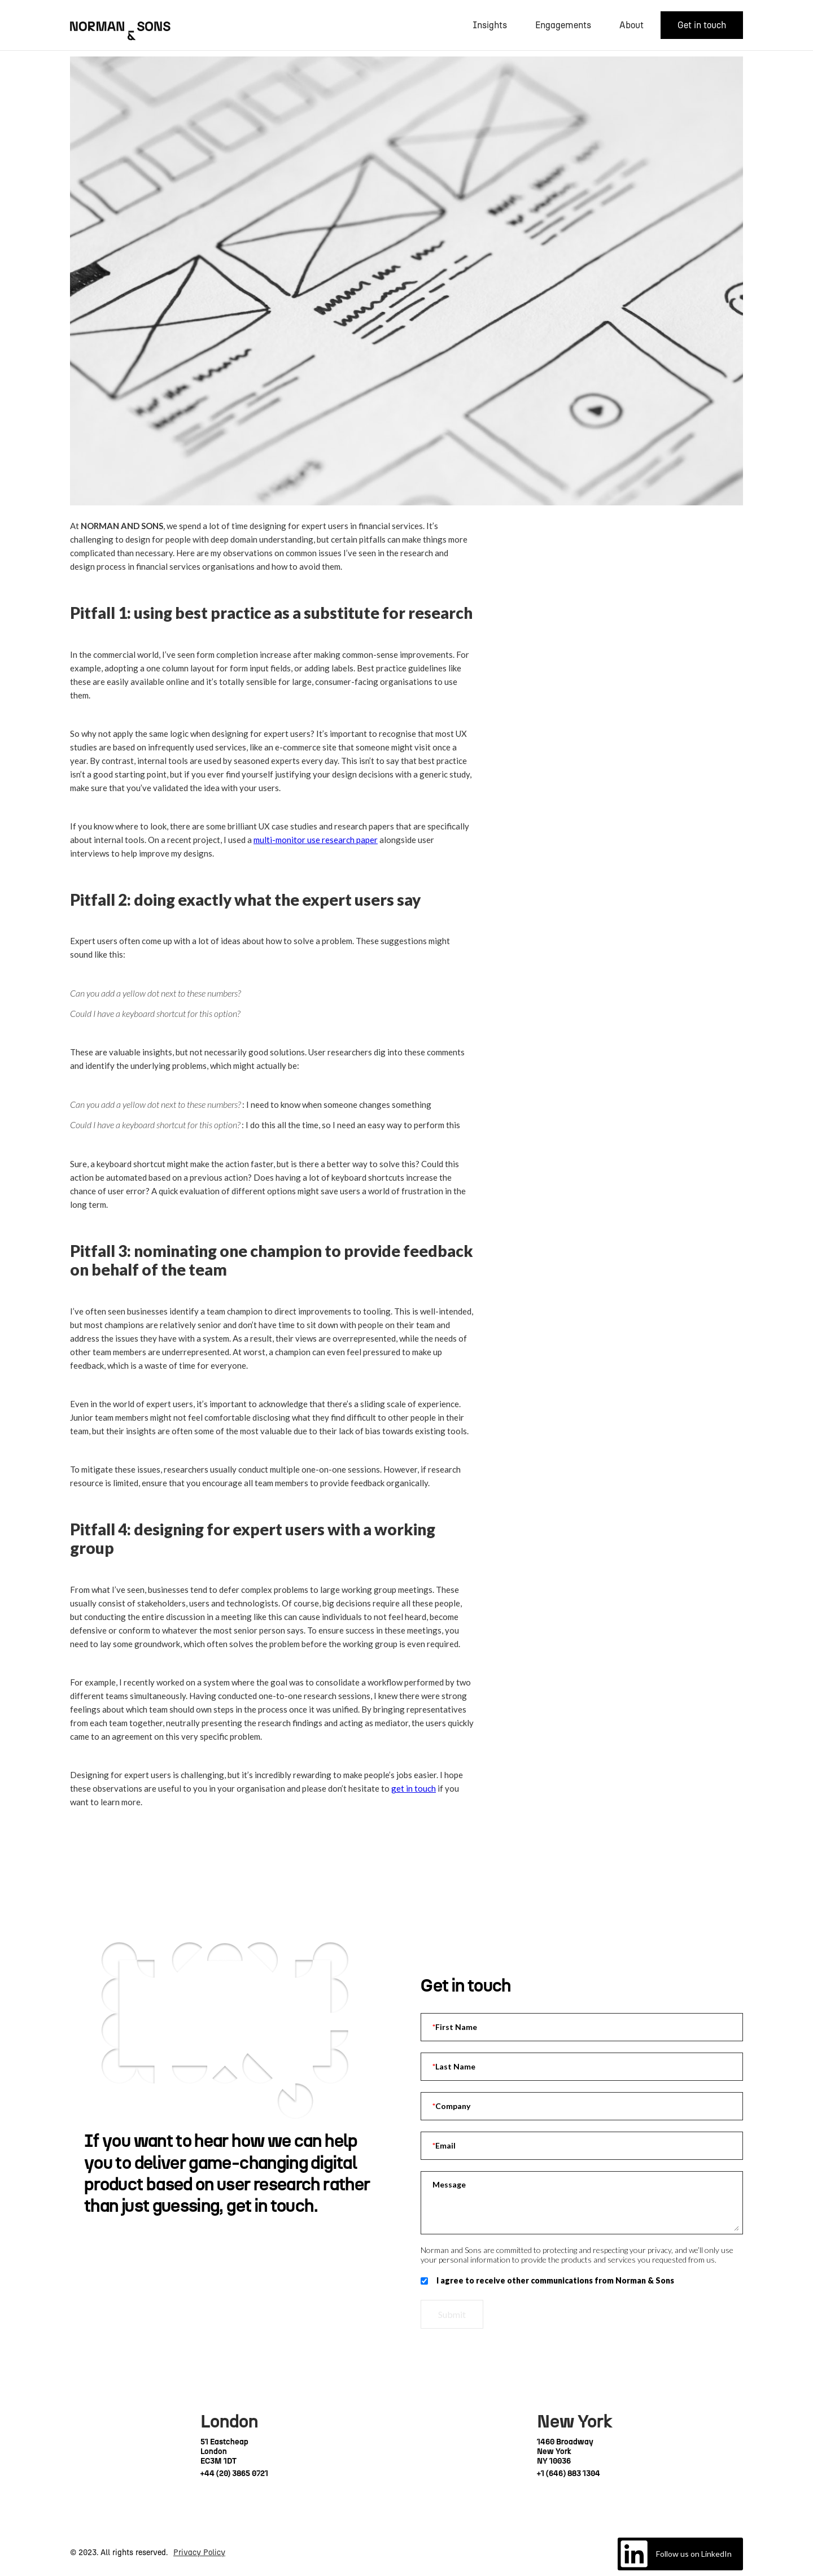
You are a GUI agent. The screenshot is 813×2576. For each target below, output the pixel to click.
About (631, 25)
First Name (454, 2027)
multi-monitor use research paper (315, 840)
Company (451, 2106)
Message (449, 2184)
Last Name (453, 2067)
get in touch (413, 1788)
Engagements (563, 25)
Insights (490, 25)
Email (444, 2146)
